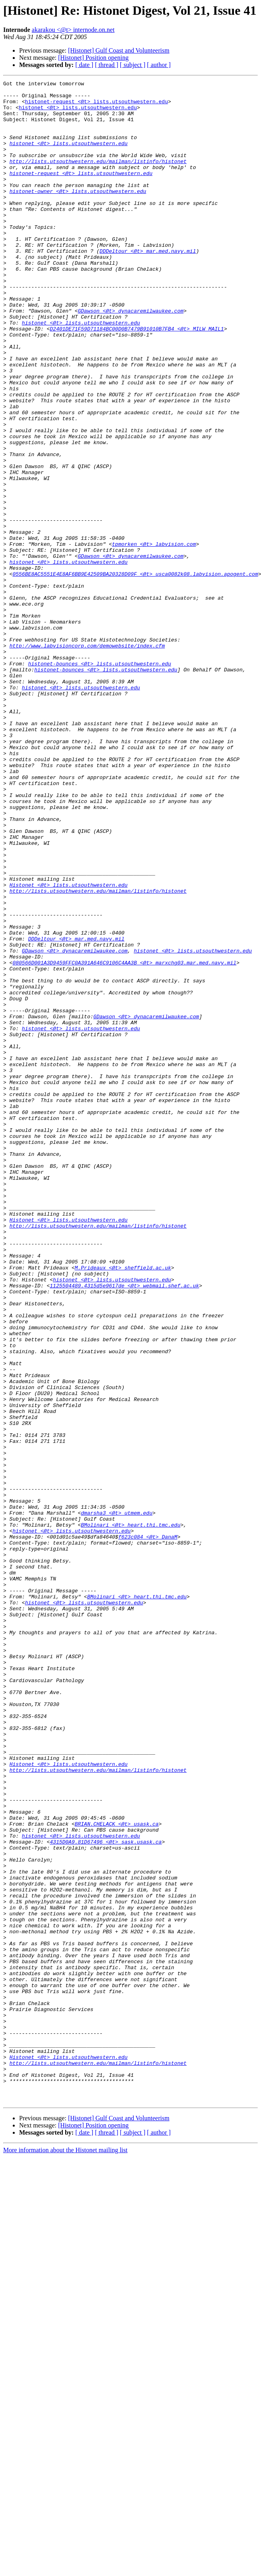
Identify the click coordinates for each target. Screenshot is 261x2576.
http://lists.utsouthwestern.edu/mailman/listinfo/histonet (98, 177)
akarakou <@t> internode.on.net (73, 29)
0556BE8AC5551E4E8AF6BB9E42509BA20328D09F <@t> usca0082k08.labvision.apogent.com (135, 673)
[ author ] (159, 64)
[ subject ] (132, 64)
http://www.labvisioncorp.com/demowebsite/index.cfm (87, 759)
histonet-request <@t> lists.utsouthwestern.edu (96, 106)
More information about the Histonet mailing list (65, 2554)
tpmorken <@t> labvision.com (154, 637)
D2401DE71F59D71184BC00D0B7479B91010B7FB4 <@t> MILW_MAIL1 (137, 378)
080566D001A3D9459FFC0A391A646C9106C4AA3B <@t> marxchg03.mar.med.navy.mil (124, 1139)
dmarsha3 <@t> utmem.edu (116, 1799)
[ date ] (84, 64)
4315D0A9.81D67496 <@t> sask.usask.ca (106, 2194)
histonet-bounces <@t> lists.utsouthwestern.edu (99, 780)
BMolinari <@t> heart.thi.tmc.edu (131, 1814)
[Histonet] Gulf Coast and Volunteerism (119, 50)
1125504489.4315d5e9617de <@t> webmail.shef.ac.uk (124, 1527)
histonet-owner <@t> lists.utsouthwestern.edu (78, 213)
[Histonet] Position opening (93, 57)
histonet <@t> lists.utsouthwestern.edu (78, 113)
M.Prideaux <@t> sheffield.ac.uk (123, 1505)
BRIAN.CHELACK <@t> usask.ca (117, 2173)
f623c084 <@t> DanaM (147, 1828)
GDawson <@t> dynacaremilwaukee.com (130, 357)
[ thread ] (106, 64)
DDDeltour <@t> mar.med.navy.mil (148, 285)
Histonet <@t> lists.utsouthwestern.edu (69, 1046)
